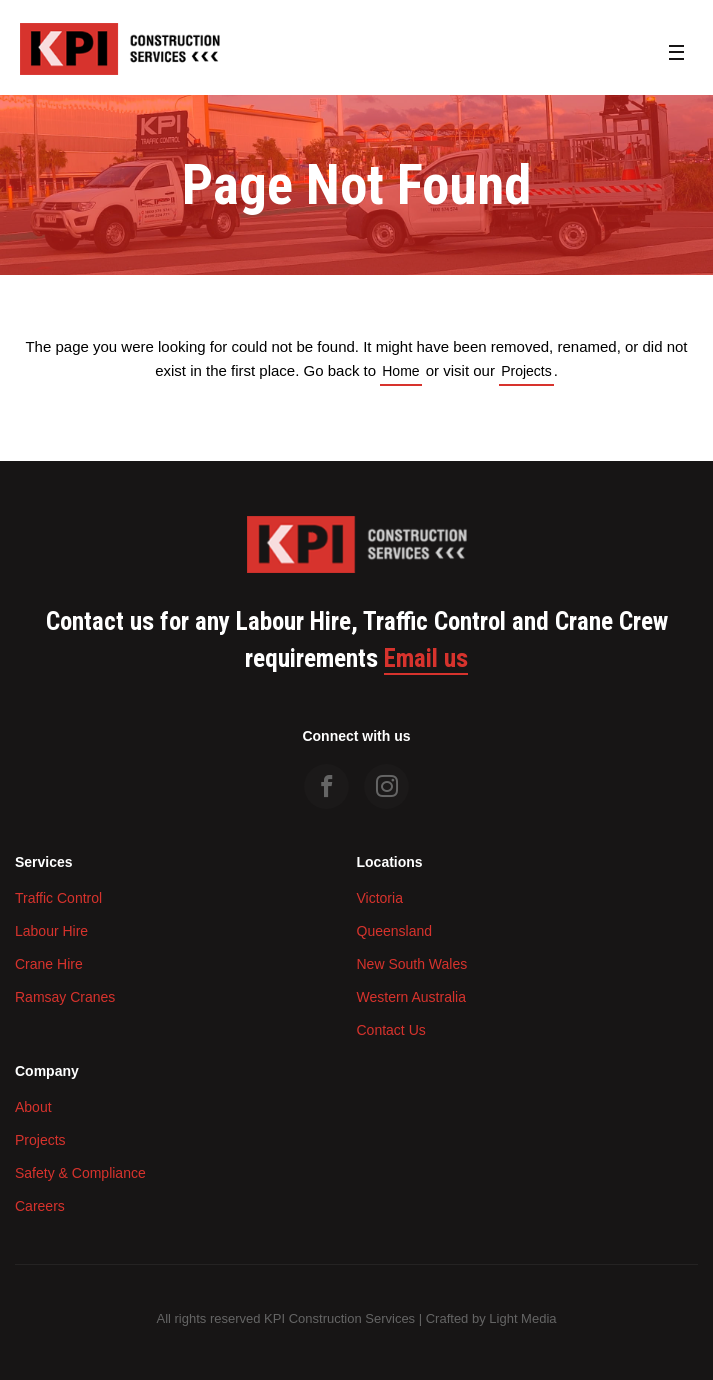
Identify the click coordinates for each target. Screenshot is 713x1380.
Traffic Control (58, 898)
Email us (426, 659)
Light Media (522, 1318)
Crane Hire (49, 964)
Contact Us (391, 1030)
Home (400, 371)
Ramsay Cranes (65, 997)
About (33, 1107)
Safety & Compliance (80, 1173)
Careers (40, 1206)
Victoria (380, 898)
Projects (526, 371)
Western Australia (411, 997)
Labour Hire (51, 931)
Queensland (395, 931)
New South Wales (412, 964)
